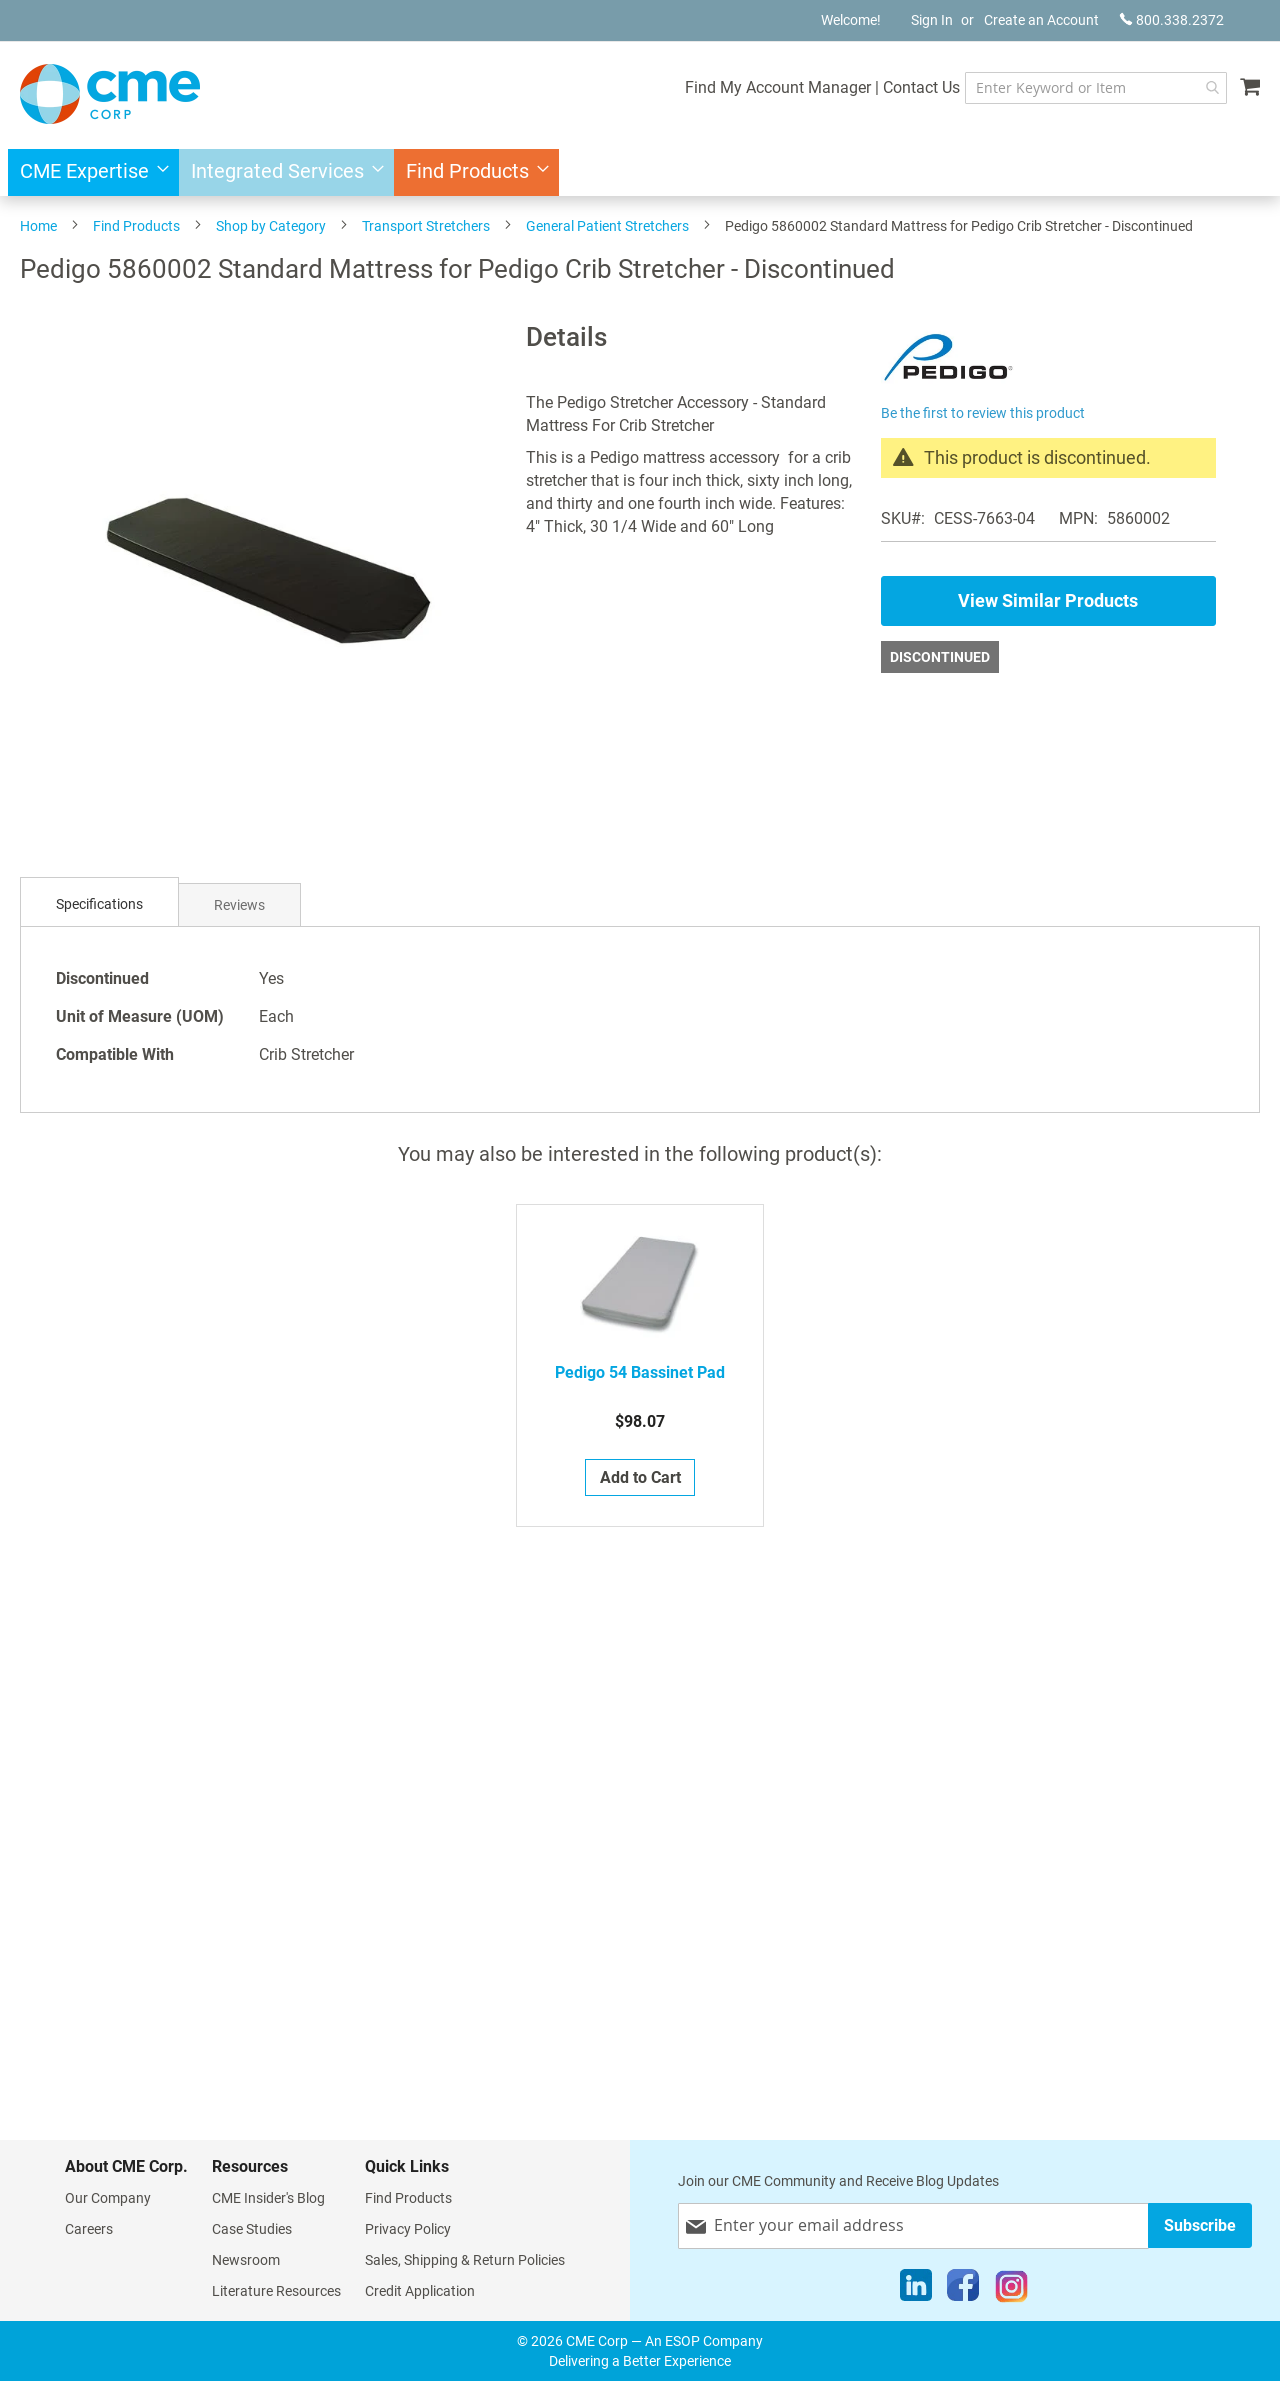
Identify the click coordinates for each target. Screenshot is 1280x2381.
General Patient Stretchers (607, 226)
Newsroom (246, 2260)
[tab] (99, 904)
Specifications (99, 904)
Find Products (136, 226)
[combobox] (1085, 88)
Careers (89, 2229)
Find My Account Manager (757, 87)
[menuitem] (88, 172)
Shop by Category (271, 226)
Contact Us (900, 87)
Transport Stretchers (426, 226)
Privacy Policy (408, 2229)
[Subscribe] (1200, 2225)
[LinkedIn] (916, 2290)
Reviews (239, 905)
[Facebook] (963, 2290)
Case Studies (252, 2229)
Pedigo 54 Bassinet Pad (640, 1373)
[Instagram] (1011, 2290)
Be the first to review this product (983, 413)
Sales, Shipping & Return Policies (465, 2260)
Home (38, 226)
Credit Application (420, 2291)
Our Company (108, 2198)
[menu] (640, 172)
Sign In (932, 20)
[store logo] (110, 94)
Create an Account (1041, 20)
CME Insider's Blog (268, 2198)
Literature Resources (276, 2291)
